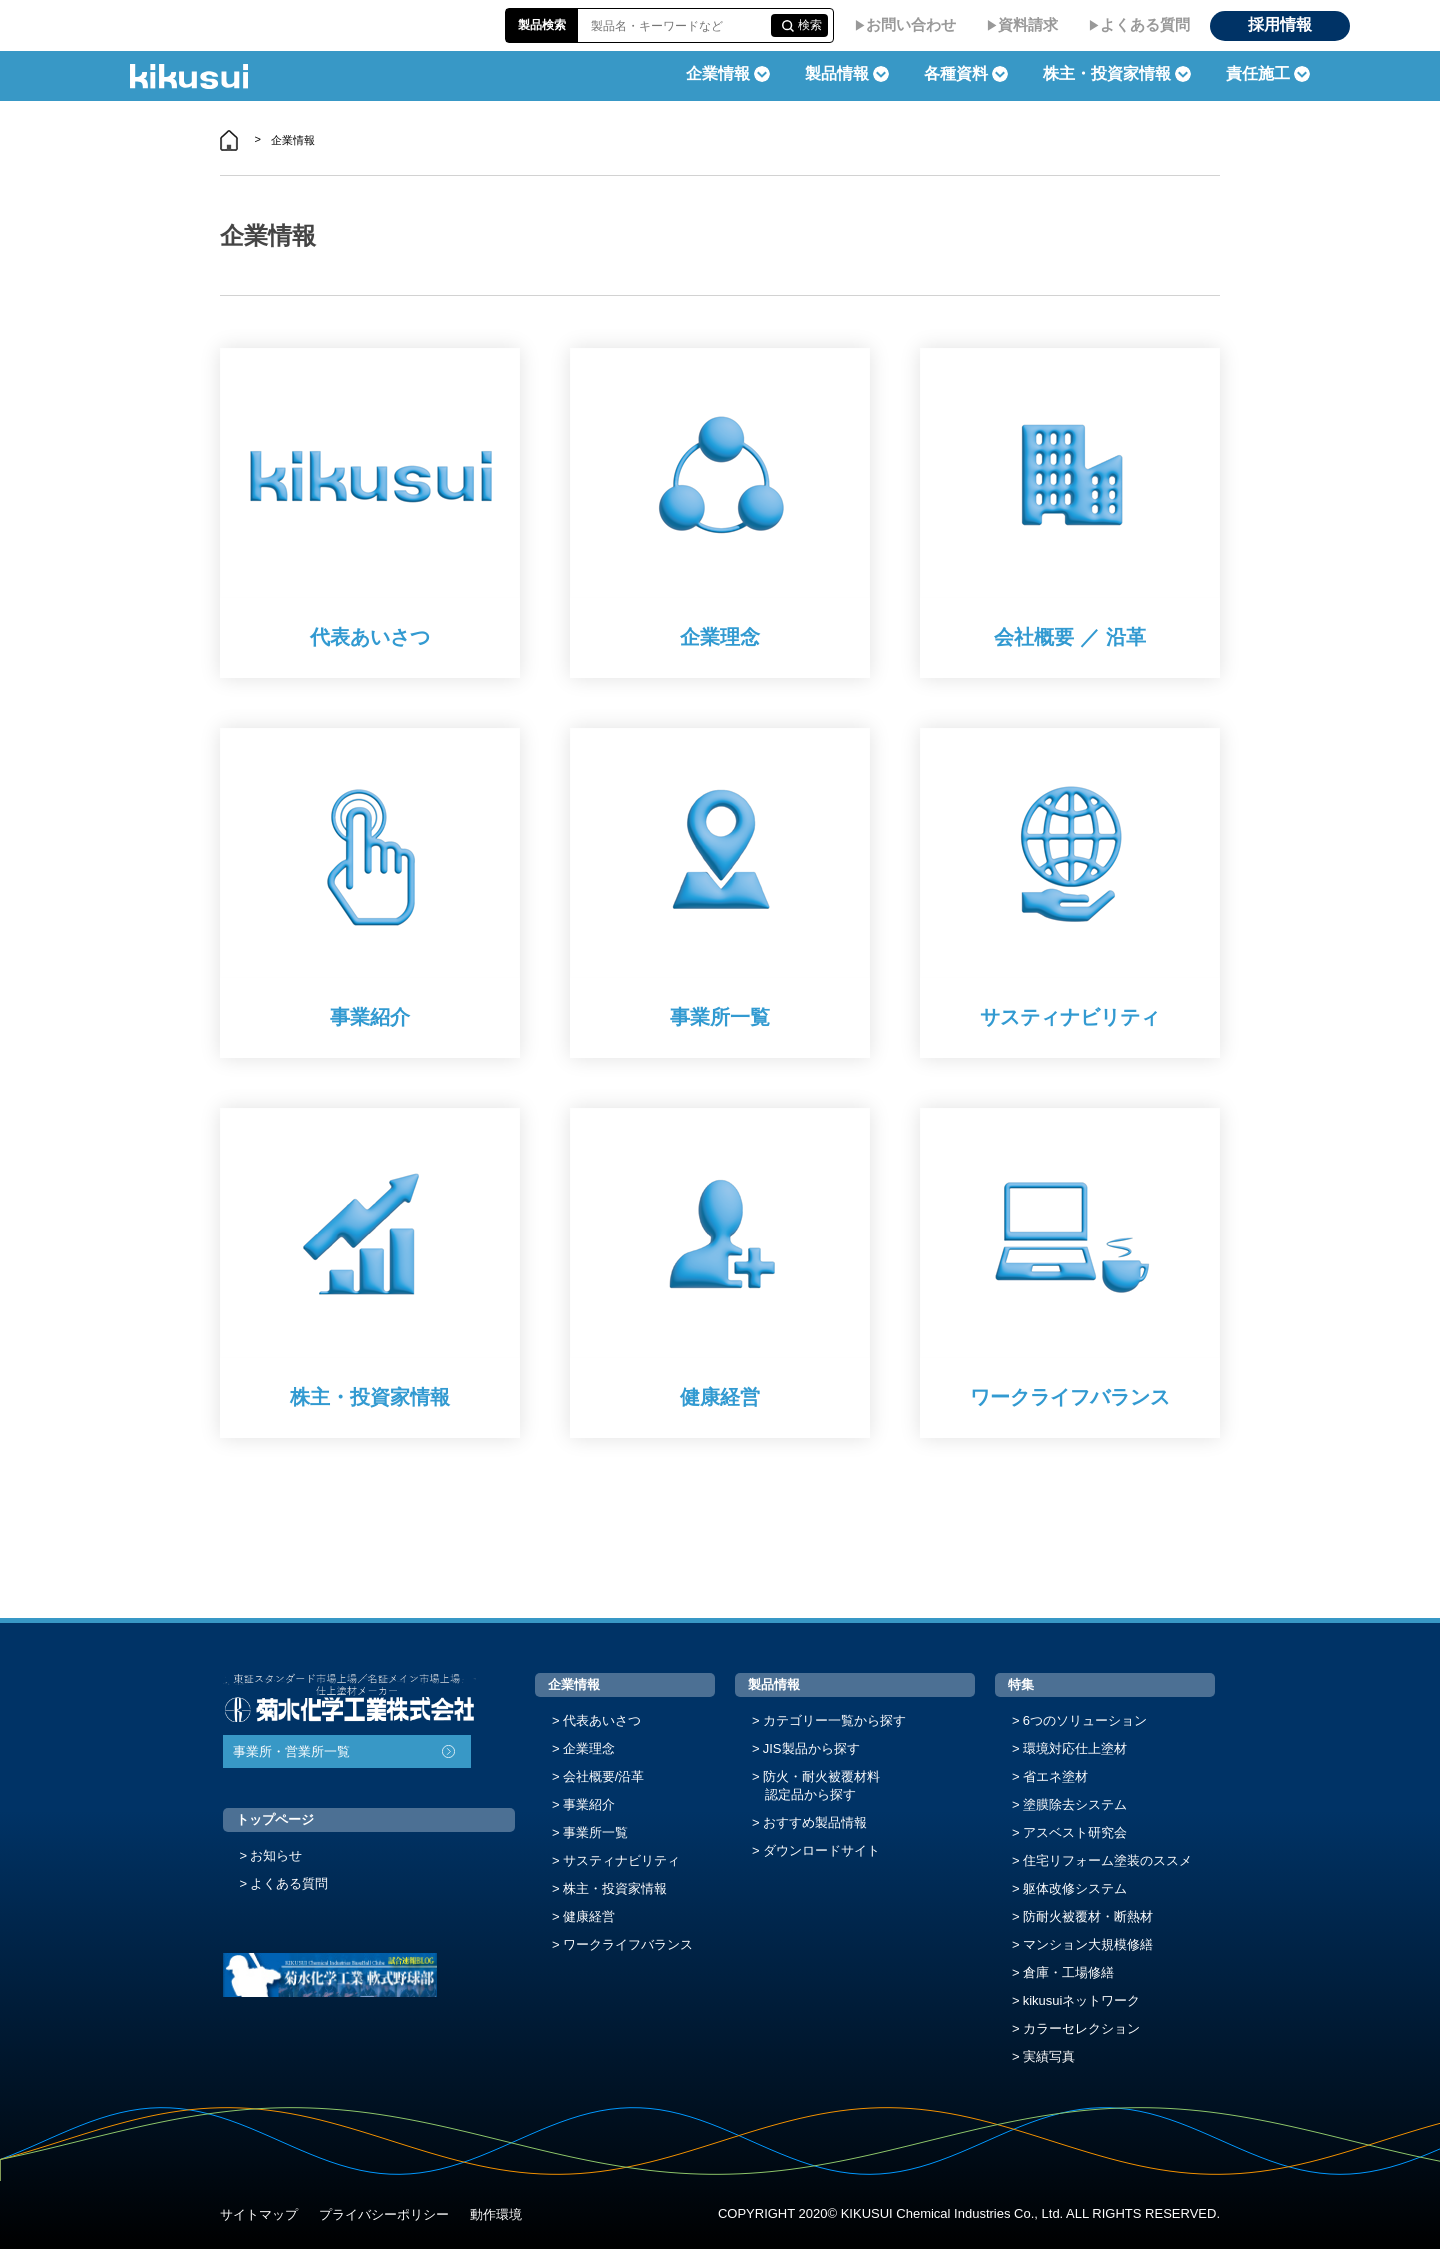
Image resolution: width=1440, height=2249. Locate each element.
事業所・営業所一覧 (291, 1751)
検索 (810, 25)
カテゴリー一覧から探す (834, 1720)
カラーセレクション (1081, 2028)
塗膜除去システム (1075, 1804)
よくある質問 (1145, 24)
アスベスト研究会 (1075, 1832)
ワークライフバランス (628, 1944)
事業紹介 (589, 1804)
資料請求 (1028, 24)
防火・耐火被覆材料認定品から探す (821, 1785)
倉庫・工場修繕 (1068, 1972)
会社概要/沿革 (604, 1776)
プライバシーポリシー (384, 2214)
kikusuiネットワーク (1082, 2000)
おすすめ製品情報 (815, 1822)
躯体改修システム (1075, 1888)
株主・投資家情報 (615, 1888)
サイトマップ (259, 2214)
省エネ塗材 (1055, 1776)
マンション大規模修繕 (1088, 1944)
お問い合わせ (911, 24)
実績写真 (1049, 2056)
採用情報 (1280, 24)
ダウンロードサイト (821, 1850)
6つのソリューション (1085, 1720)
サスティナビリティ (621, 1860)
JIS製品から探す (811, 1748)
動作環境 (496, 2214)
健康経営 (589, 1916)
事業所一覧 (595, 1832)
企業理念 (589, 1748)
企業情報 (574, 1684)
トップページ (275, 1819)
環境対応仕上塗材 (1075, 1748)
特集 (1021, 1684)
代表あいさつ (602, 1720)
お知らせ (276, 1855)
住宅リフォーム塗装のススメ (1107, 1860)
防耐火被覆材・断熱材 (1088, 1916)
